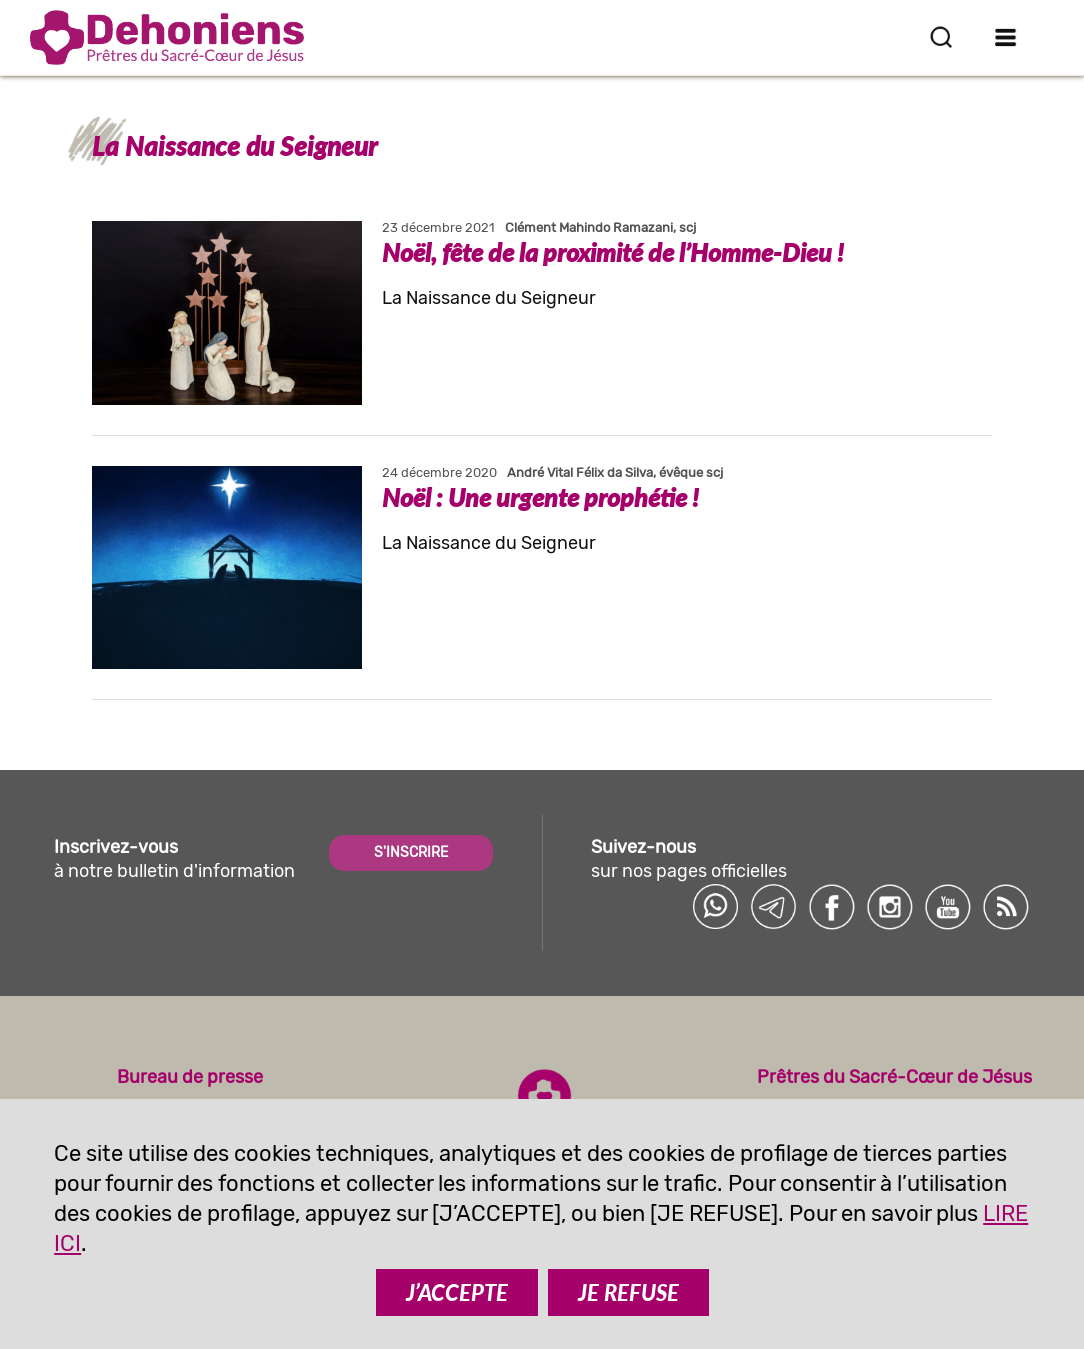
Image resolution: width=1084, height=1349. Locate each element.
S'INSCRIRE (411, 852)
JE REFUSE (628, 1292)
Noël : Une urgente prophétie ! (540, 497)
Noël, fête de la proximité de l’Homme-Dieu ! (613, 252)
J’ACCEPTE (457, 1292)
